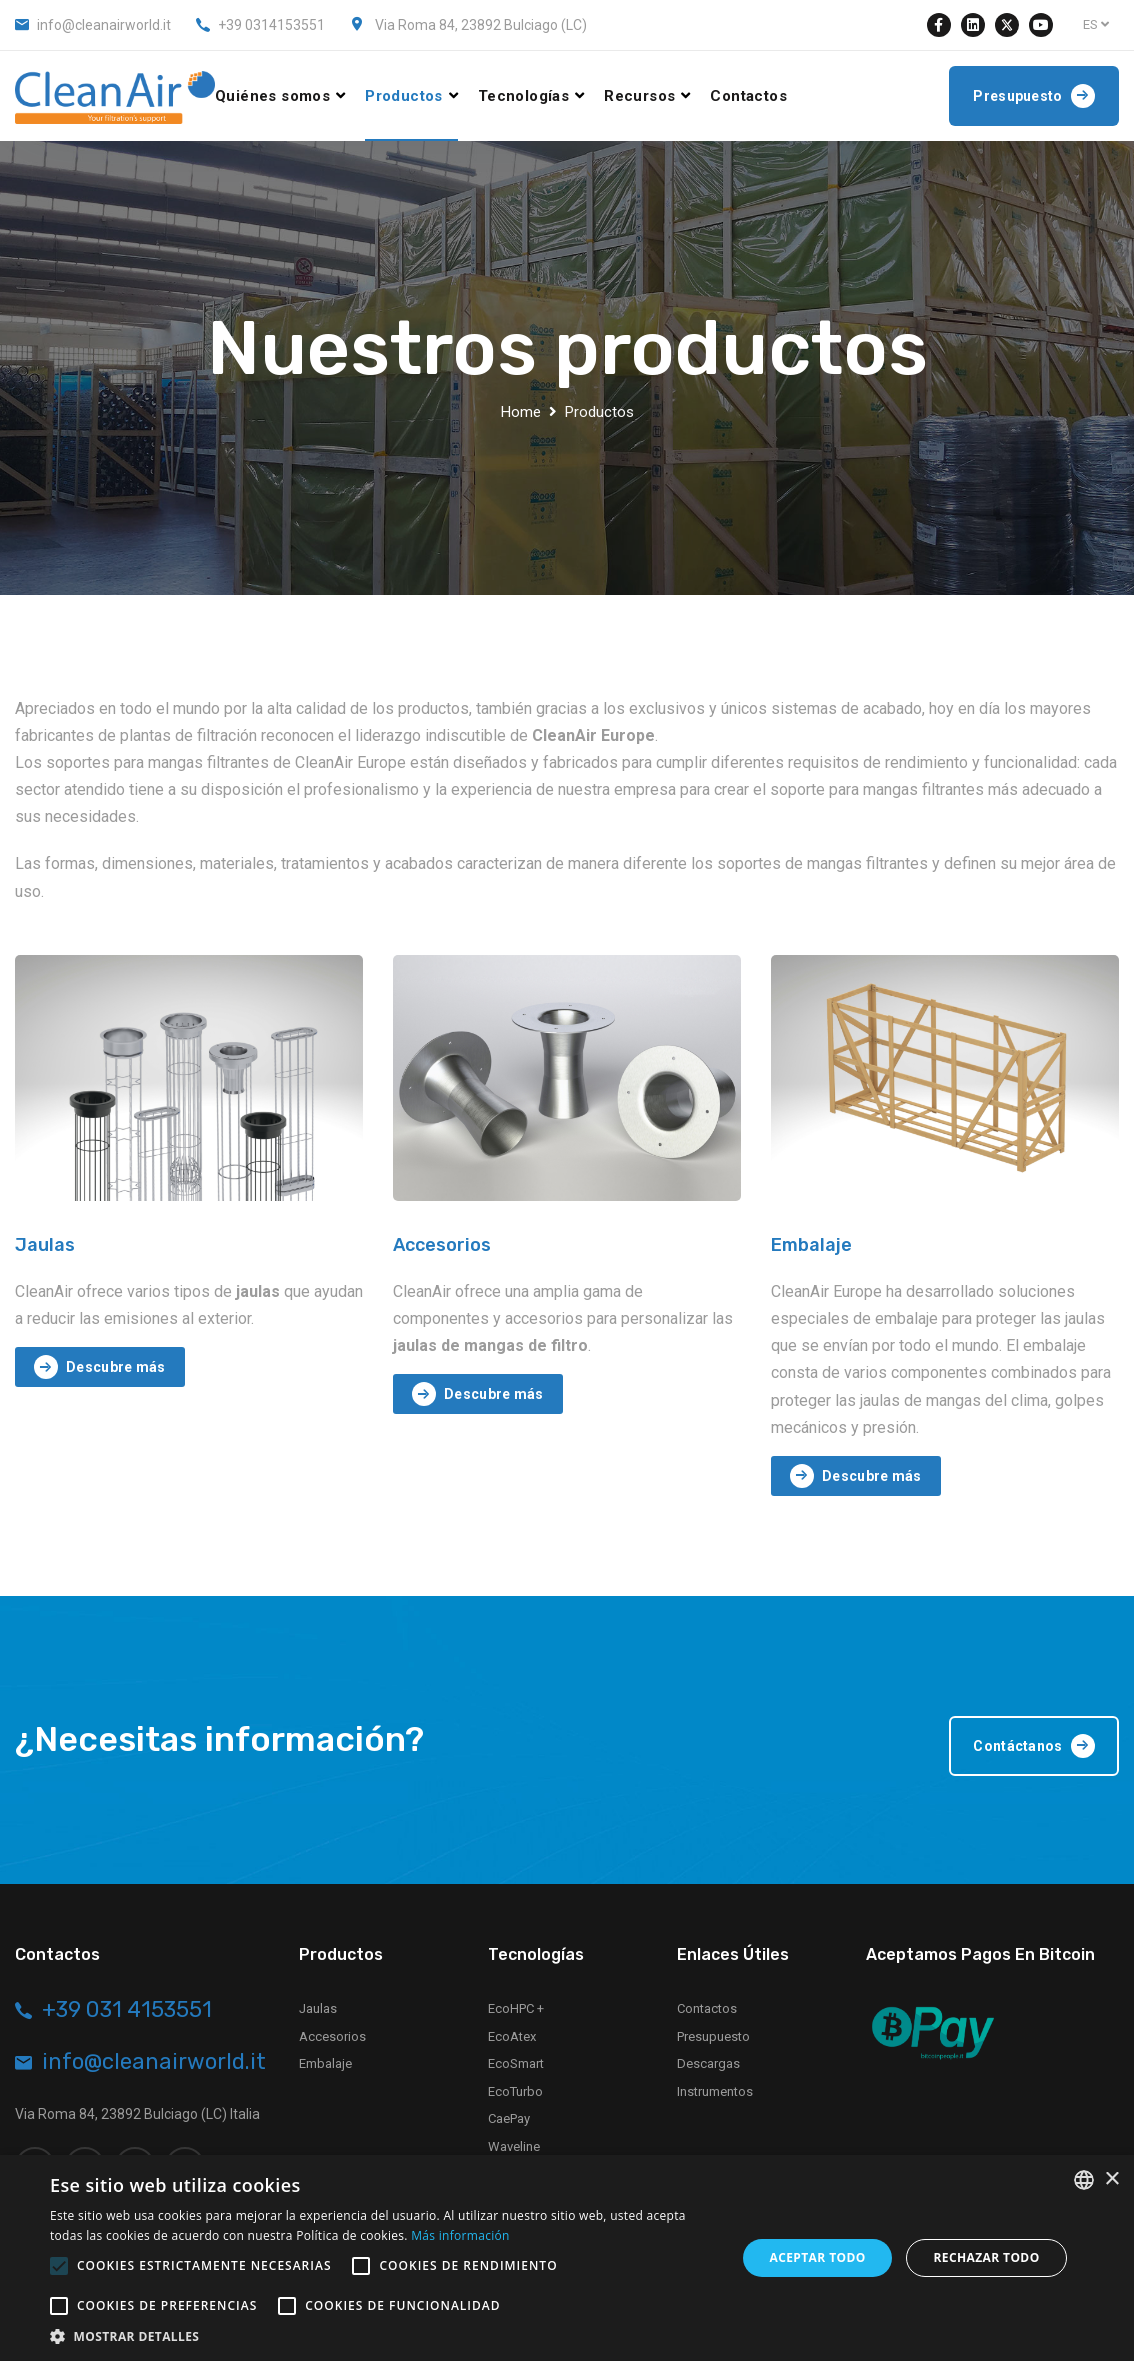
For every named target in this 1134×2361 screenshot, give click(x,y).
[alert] (567, 2258)
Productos (404, 96)
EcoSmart (516, 2063)
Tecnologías (523, 96)
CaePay (509, 2118)
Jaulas (45, 1245)
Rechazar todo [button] (986, 2257)
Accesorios (442, 1245)
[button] (383, 2336)
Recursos (639, 96)
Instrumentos (715, 2091)
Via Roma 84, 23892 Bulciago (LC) (481, 25)
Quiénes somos (272, 96)
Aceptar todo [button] (817, 2257)
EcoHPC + (516, 2008)
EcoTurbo (515, 2091)
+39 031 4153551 (127, 2010)
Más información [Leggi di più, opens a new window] (460, 2235)
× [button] (1111, 2179)
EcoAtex (512, 2036)
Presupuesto (713, 2036)
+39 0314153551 (271, 25)
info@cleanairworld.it (104, 25)
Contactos (748, 96)
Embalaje (811, 1245)
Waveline (514, 2146)
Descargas (708, 2063)
